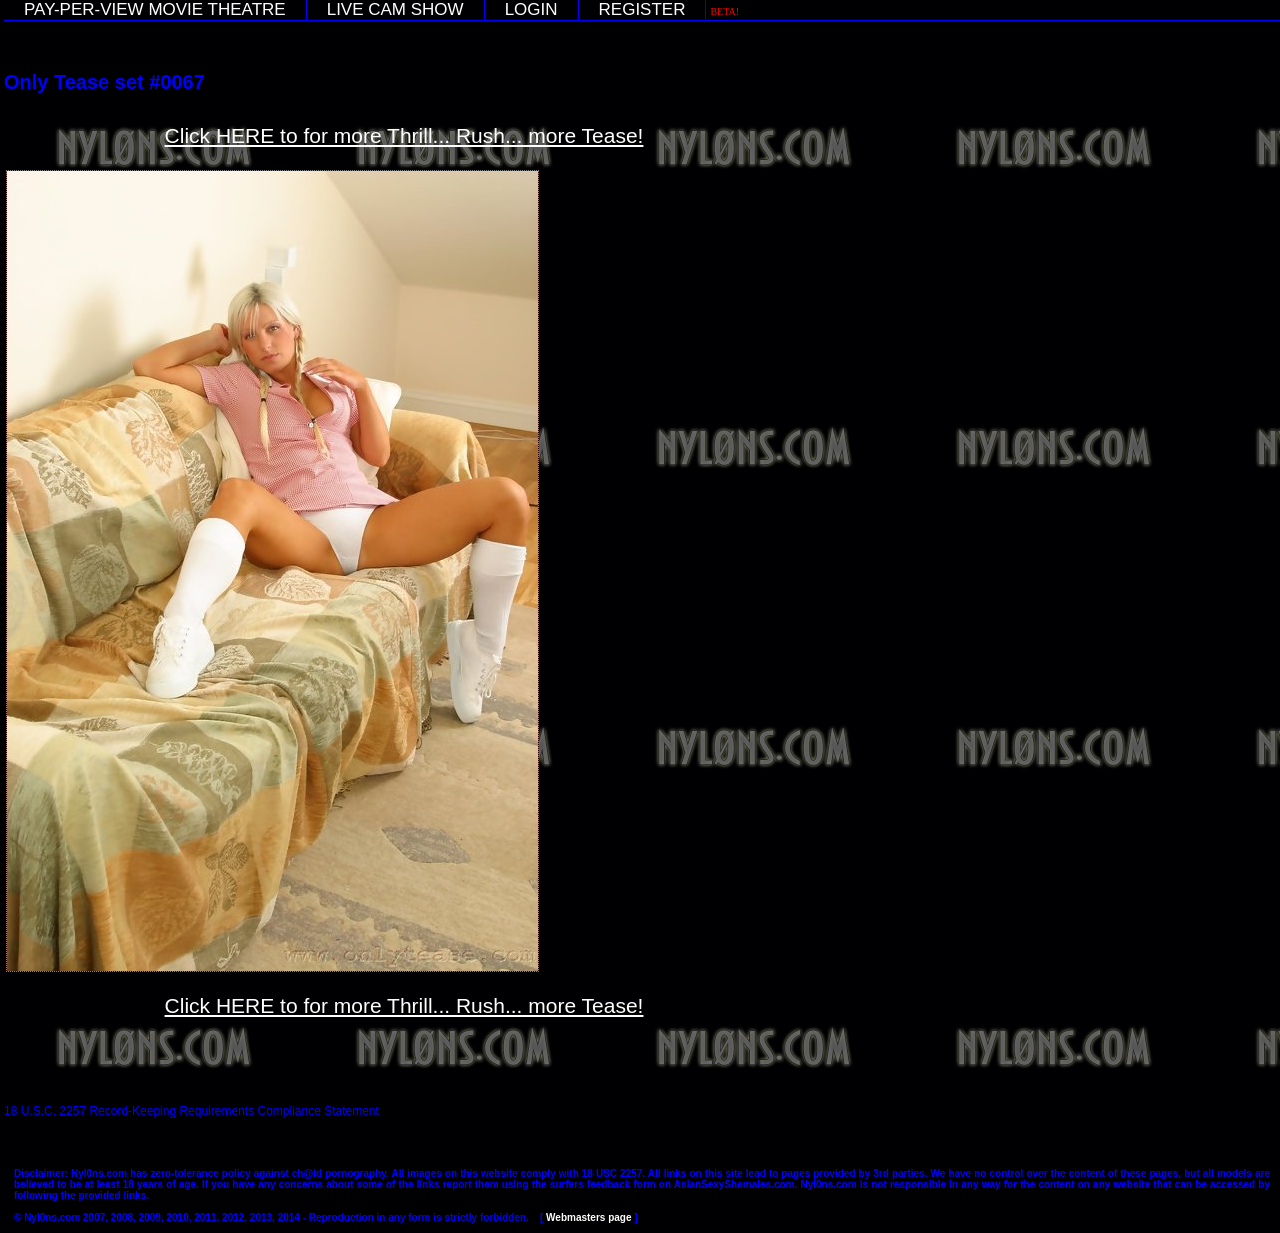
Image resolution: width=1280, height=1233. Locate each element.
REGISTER (642, 9)
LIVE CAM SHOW (395, 9)
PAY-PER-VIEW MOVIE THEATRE (155, 9)
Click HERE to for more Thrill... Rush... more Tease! (404, 135)
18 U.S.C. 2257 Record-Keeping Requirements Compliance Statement (191, 1111)
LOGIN (531, 9)
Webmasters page (588, 1217)
